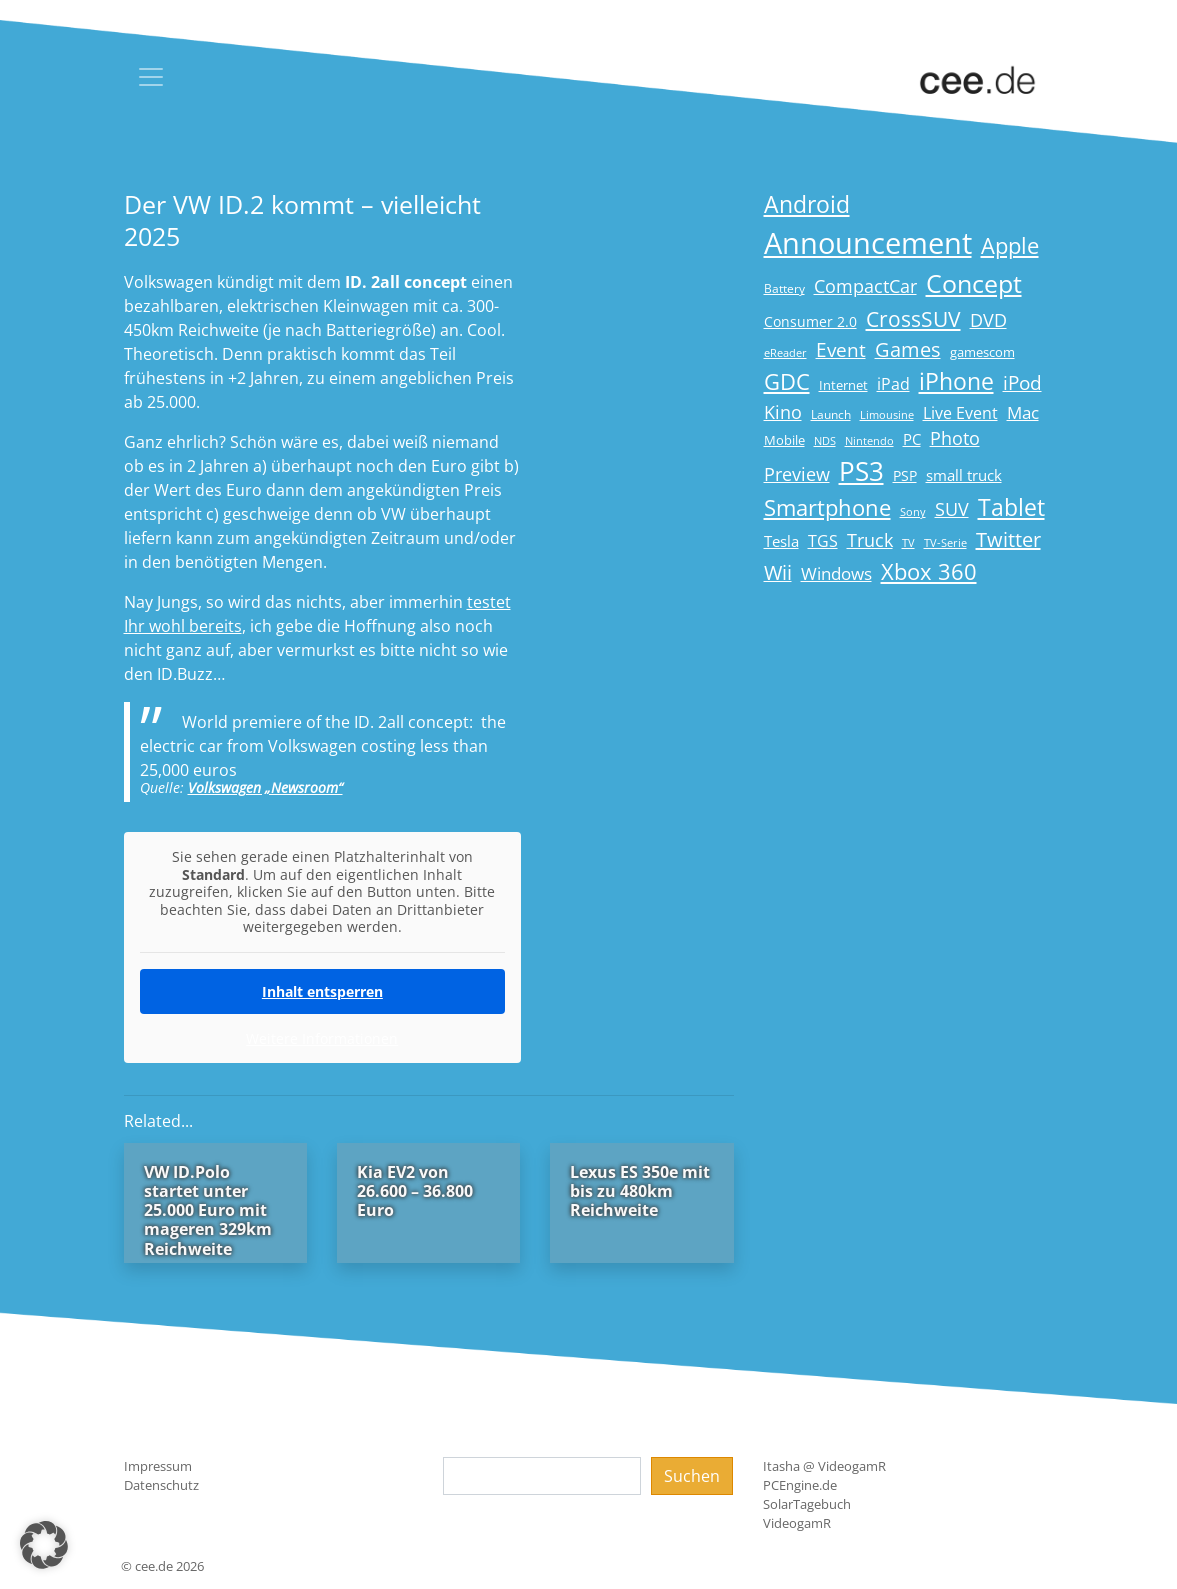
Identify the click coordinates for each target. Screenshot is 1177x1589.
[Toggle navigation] (151, 77)
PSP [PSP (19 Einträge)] (905, 476)
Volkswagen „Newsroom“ (265, 787)
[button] (44, 1545)
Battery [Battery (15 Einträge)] (784, 288)
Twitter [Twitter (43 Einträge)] (1008, 539)
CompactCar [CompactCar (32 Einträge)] (865, 286)
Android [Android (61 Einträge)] (807, 204)
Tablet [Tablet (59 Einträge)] (1011, 507)
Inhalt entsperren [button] (321, 990)
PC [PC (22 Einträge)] (912, 439)
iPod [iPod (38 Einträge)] (1022, 383)
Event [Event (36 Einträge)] (841, 349)
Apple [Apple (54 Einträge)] (1010, 245)
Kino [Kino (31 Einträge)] (783, 412)
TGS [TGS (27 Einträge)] (823, 540)
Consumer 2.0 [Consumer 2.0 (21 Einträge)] (810, 321)
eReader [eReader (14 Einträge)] (785, 352)
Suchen (692, 1476)
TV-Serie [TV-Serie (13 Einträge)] (945, 543)
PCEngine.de (800, 1485)
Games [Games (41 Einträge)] (908, 349)
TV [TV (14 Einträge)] (908, 542)
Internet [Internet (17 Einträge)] (843, 385)
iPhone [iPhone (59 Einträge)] (956, 381)
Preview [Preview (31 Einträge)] (797, 474)
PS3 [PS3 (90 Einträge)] (861, 471)
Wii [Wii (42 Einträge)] (778, 572)
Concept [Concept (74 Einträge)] (974, 283)
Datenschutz (161, 1485)
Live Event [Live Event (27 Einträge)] (960, 412)
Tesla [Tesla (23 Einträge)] (781, 541)
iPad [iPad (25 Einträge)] (893, 384)
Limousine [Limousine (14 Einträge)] (887, 414)
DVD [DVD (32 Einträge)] (988, 320)
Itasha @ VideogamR (824, 1466)
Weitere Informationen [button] (322, 1038)
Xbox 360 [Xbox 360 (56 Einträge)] (929, 571)
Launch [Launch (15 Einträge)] (831, 414)
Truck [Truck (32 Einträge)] (870, 540)
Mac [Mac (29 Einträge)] (1023, 412)
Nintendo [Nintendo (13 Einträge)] (869, 441)
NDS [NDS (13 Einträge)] (825, 441)
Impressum (158, 1466)
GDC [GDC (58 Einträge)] (787, 381)
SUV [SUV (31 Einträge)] (952, 509)
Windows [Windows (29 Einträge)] (836, 573)
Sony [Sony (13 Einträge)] (913, 512)
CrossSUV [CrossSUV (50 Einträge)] (913, 318)
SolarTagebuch (807, 1504)
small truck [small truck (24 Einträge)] (964, 475)
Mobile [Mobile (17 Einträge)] (784, 440)
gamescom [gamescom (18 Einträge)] (982, 352)
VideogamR (797, 1523)
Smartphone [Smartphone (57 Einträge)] (827, 507)
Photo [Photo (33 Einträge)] (955, 438)
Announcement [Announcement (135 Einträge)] (868, 243)
